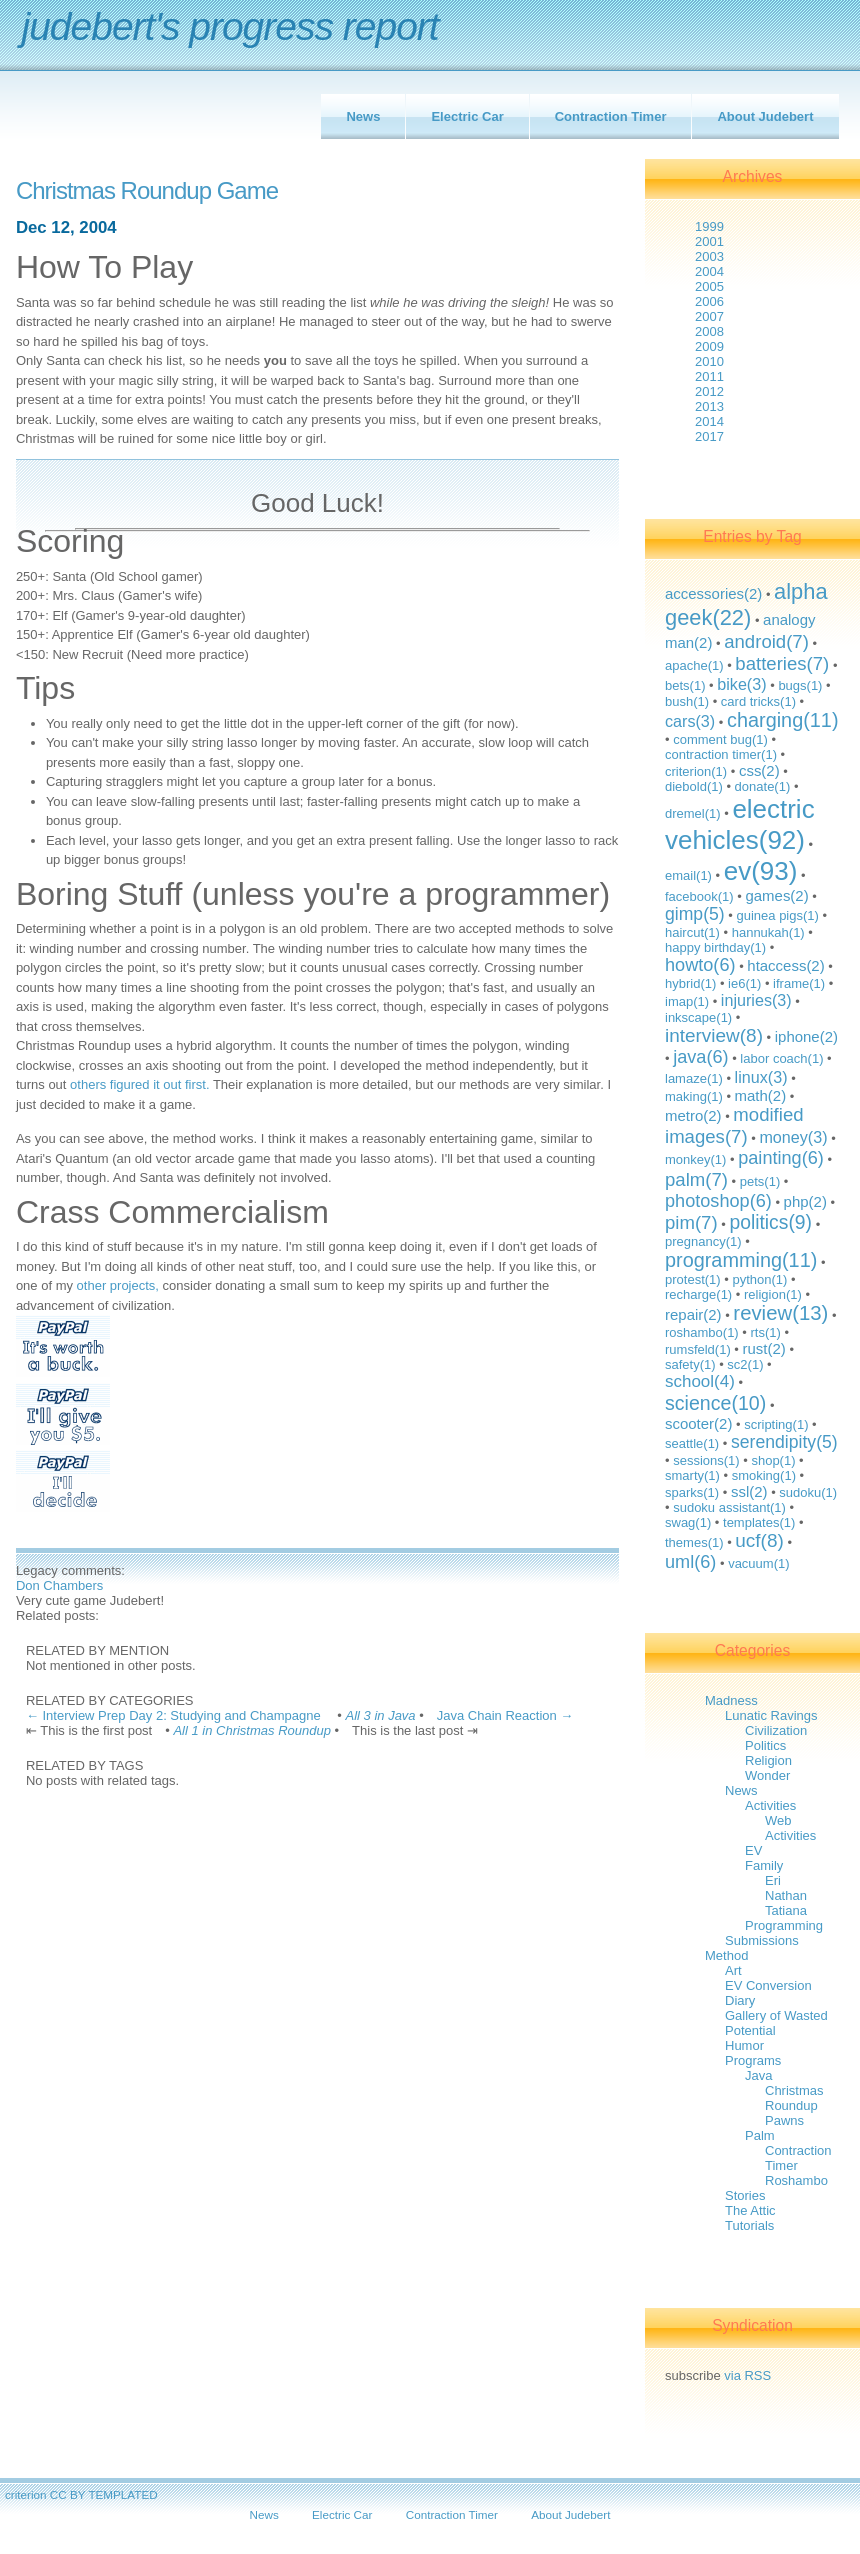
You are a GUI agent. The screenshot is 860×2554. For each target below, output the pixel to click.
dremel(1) (693, 813)
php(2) (805, 1201)
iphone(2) (806, 1036)
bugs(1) (800, 685)
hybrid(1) (690, 983)
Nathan (786, 1895)
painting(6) (781, 1158)
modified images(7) (734, 1125)
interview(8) (714, 1035)
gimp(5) (695, 914)
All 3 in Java (381, 1715)
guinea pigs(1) (777, 915)
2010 (709, 361)
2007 (709, 316)
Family (764, 1865)
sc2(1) (745, 1364)
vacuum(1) (758, 1563)
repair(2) (693, 1314)
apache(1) (694, 665)
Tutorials (749, 2225)
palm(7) (696, 1179)
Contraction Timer (611, 116)
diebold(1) (694, 786)
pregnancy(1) (703, 1241)
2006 (709, 301)
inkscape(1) (698, 1017)
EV (753, 1850)
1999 (709, 226)
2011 (709, 376)
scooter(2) (698, 1423)
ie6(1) (744, 983)
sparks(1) (692, 1492)
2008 (709, 331)
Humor (744, 2045)
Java (758, 2075)
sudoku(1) (808, 1492)
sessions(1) (706, 1460)
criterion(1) (696, 771)
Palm (760, 2135)
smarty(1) (692, 1475)
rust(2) (764, 1348)
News (363, 116)
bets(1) (685, 685)
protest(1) (693, 1279)
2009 (709, 346)
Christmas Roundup (794, 2098)
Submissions (762, 1940)
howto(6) (700, 965)
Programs (753, 2060)
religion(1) (773, 1294)
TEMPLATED (122, 2494)
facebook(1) (699, 896)
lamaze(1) (694, 1078)
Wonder (767, 1775)
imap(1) (687, 1001)
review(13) (780, 1313)
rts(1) (765, 1332)
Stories (745, 2195)
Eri (773, 1880)
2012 (709, 391)
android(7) (766, 641)
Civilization (776, 1730)
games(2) (776, 895)
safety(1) (690, 1364)
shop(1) (773, 1460)
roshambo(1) (702, 1332)
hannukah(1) (768, 932)
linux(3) (761, 1077)
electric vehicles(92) (740, 824)
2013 (709, 406)
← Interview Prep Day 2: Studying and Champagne (175, 1715)
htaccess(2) (785, 965)
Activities (770, 1805)
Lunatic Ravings (771, 1715)
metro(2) (693, 1115)
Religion (768, 1760)
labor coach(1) (781, 1058)
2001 (709, 241)
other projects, (118, 1285)
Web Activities (790, 1828)
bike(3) (741, 684)
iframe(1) (799, 983)
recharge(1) (698, 1294)
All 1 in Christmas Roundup (252, 1730)
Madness (731, 1700)
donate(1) (763, 786)
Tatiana (786, 1910)
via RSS (747, 2375)
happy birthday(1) (715, 947)
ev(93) (761, 871)
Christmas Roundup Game (147, 191)
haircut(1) (692, 932)
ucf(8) (759, 1540)
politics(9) (770, 1222)
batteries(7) (782, 663)
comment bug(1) (720, 739)
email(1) (688, 875)
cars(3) (690, 721)
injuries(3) (756, 1000)
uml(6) (690, 1562)
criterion (26, 2494)
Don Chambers (59, 1585)
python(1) (759, 1279)
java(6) (700, 1057)
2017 (709, 436)
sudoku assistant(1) (729, 1507)
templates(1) (759, 1522)
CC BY (68, 2494)
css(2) (759, 770)
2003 (709, 256)
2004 (709, 271)
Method (726, 1955)
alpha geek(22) (746, 604)
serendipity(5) (784, 1442)
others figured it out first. (139, 1084)
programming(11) (741, 1260)
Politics (765, 1745)
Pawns (784, 2120)
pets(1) (760, 1181)
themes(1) (694, 1542)
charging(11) (783, 720)
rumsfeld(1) (698, 1349)
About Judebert (765, 116)
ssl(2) (749, 1491)
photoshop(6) (718, 1201)
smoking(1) (764, 1475)
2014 (709, 421)
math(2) (761, 1095)
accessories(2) (713, 593)
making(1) (694, 1096)
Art (733, 1970)
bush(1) (687, 701)
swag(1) (688, 1522)
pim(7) (691, 1222)
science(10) (715, 1403)
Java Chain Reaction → (505, 1715)
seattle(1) (692, 1443)
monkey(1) (695, 1159)
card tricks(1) (758, 701)
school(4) (700, 1381)
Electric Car (467, 116)
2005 (709, 286)
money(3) (793, 1137)
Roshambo (796, 2180)
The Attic (750, 2210)
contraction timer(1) (721, 754)
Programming (784, 1925)
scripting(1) (776, 1424)
